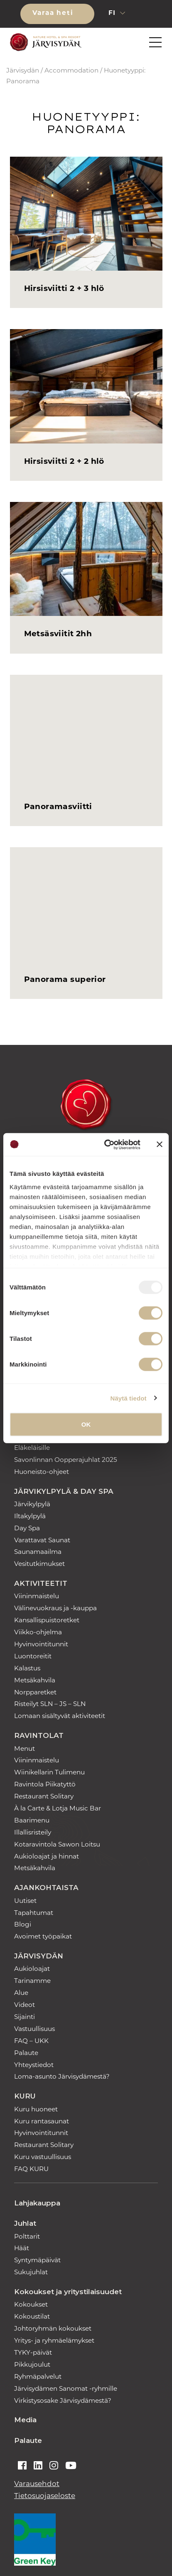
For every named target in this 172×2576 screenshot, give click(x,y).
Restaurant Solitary (44, 1797)
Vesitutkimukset (39, 1564)
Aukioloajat (32, 1969)
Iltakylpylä (30, 1517)
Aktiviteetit (40, 1583)
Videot (24, 2005)
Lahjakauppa (37, 2203)
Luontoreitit (33, 1657)
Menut (24, 1749)
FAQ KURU (31, 2169)
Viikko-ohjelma (38, 1633)
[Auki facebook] (22, 2466)
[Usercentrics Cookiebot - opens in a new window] (105, 1144)
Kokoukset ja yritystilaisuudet (68, 2292)
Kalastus (27, 1669)
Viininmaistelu (36, 1597)
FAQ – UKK (31, 2041)
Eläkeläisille (32, 1448)
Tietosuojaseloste (44, 2496)
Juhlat (25, 2223)
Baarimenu (31, 1821)
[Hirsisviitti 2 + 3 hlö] (86, 214)
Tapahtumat (33, 1913)
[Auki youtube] (70, 2466)
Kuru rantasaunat (41, 2122)
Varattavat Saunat (42, 1541)
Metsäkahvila (34, 1681)
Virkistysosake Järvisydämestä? (62, 2401)
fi (113, 13)
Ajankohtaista (46, 1887)
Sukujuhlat (31, 2273)
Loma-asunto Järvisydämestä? (62, 2077)
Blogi (22, 1925)
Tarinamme (32, 1981)
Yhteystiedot (34, 2065)
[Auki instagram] (53, 2466)
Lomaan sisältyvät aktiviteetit (59, 1716)
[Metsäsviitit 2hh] (86, 559)
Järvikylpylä (32, 1505)
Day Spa (27, 1529)
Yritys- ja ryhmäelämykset (54, 2341)
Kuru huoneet (36, 2110)
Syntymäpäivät (37, 2261)
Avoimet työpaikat (43, 1937)
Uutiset (25, 1901)
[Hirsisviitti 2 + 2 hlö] (86, 386)
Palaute (26, 2053)
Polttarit (27, 2237)
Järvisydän (22, 71)
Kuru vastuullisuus (42, 2157)
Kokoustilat (32, 2317)
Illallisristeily (32, 1833)
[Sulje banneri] (159, 1144)
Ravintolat (39, 1735)
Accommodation (71, 71)
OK (86, 1424)
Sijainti (24, 2017)
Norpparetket (35, 1693)
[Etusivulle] (44, 42)
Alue (21, 1993)
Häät (21, 2249)
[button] (145, 13)
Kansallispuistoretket (46, 1621)
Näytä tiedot (129, 1397)
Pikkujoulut (32, 2365)
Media (25, 2420)
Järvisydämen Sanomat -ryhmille (65, 2389)
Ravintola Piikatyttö (45, 1785)
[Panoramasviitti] (86, 732)
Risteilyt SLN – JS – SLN (50, 1704)
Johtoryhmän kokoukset (52, 2329)
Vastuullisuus (34, 2029)
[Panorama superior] (86, 904)
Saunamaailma (37, 1552)
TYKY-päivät (33, 2353)
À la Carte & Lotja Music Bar (57, 1809)
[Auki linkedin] (38, 2466)
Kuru (25, 2096)
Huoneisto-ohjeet (41, 1472)
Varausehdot (36, 2484)
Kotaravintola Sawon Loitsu (57, 1845)
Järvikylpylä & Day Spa (63, 1491)
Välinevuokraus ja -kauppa (55, 1609)
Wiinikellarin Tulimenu (49, 1773)
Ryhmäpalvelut (37, 2377)
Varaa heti (54, 13)
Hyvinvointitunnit (41, 1645)
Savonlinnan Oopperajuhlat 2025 (65, 1460)
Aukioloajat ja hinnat (46, 1857)
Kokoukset (31, 2305)
